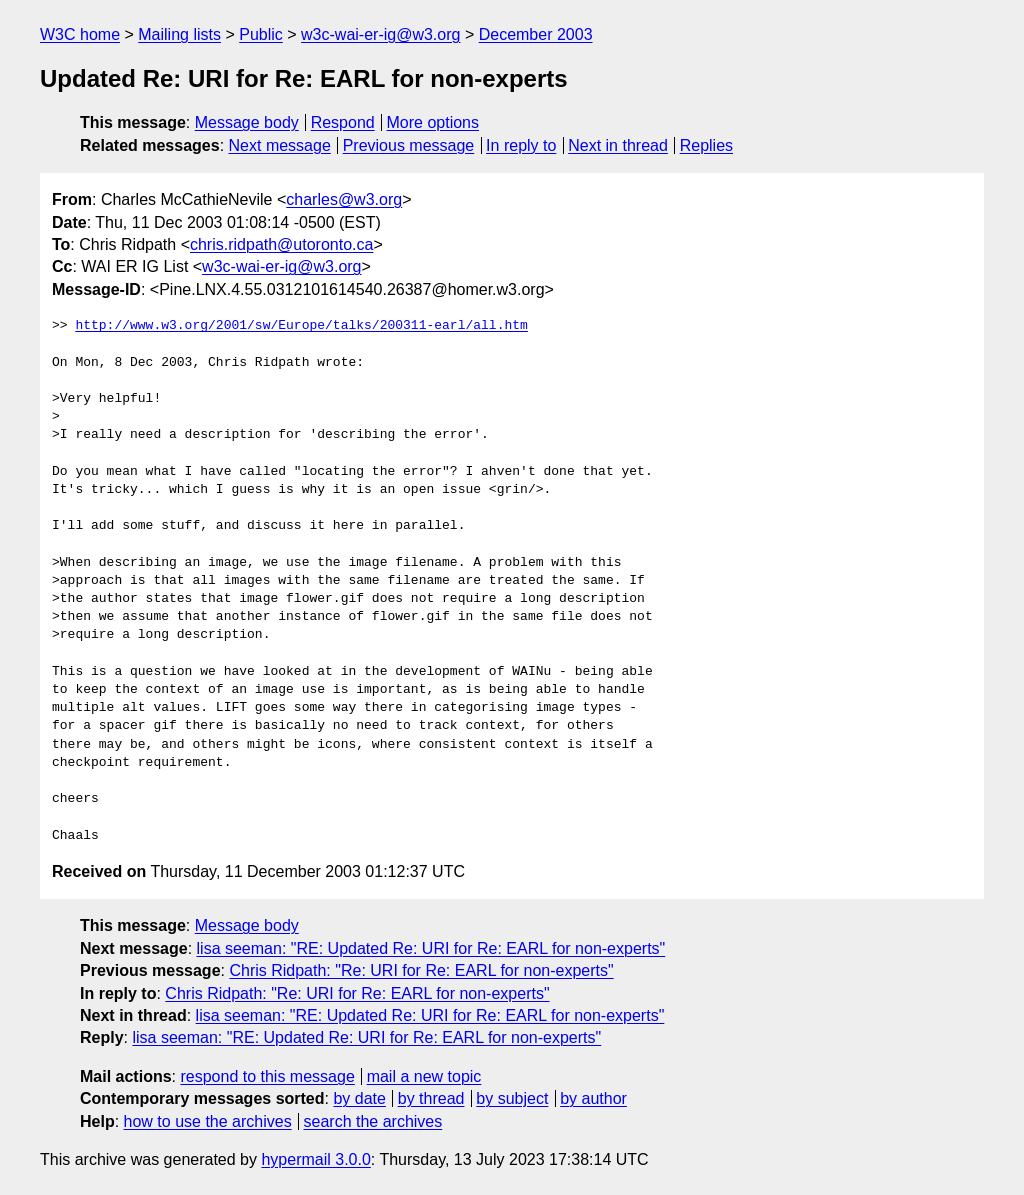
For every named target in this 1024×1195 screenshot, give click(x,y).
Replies (706, 145)
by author (593, 1098)
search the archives (373, 1121)
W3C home (80, 34)
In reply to (521, 145)
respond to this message (267, 1076)
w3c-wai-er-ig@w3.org (380, 34)
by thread (431, 1098)
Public (261, 34)
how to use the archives (208, 1121)
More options (433, 122)
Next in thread (618, 145)
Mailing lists (179, 34)
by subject (512, 1098)
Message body (247, 122)
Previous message (409, 145)
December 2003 (536, 34)
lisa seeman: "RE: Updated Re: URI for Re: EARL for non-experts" (431, 948)
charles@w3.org (344, 199)
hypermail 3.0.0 (315, 1159)
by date (359, 1098)
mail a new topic (424, 1076)
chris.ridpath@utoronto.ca (281, 244)
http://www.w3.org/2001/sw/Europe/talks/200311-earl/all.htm (301, 326)
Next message (280, 145)
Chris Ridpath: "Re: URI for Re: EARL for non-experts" (421, 970)
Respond (343, 122)
